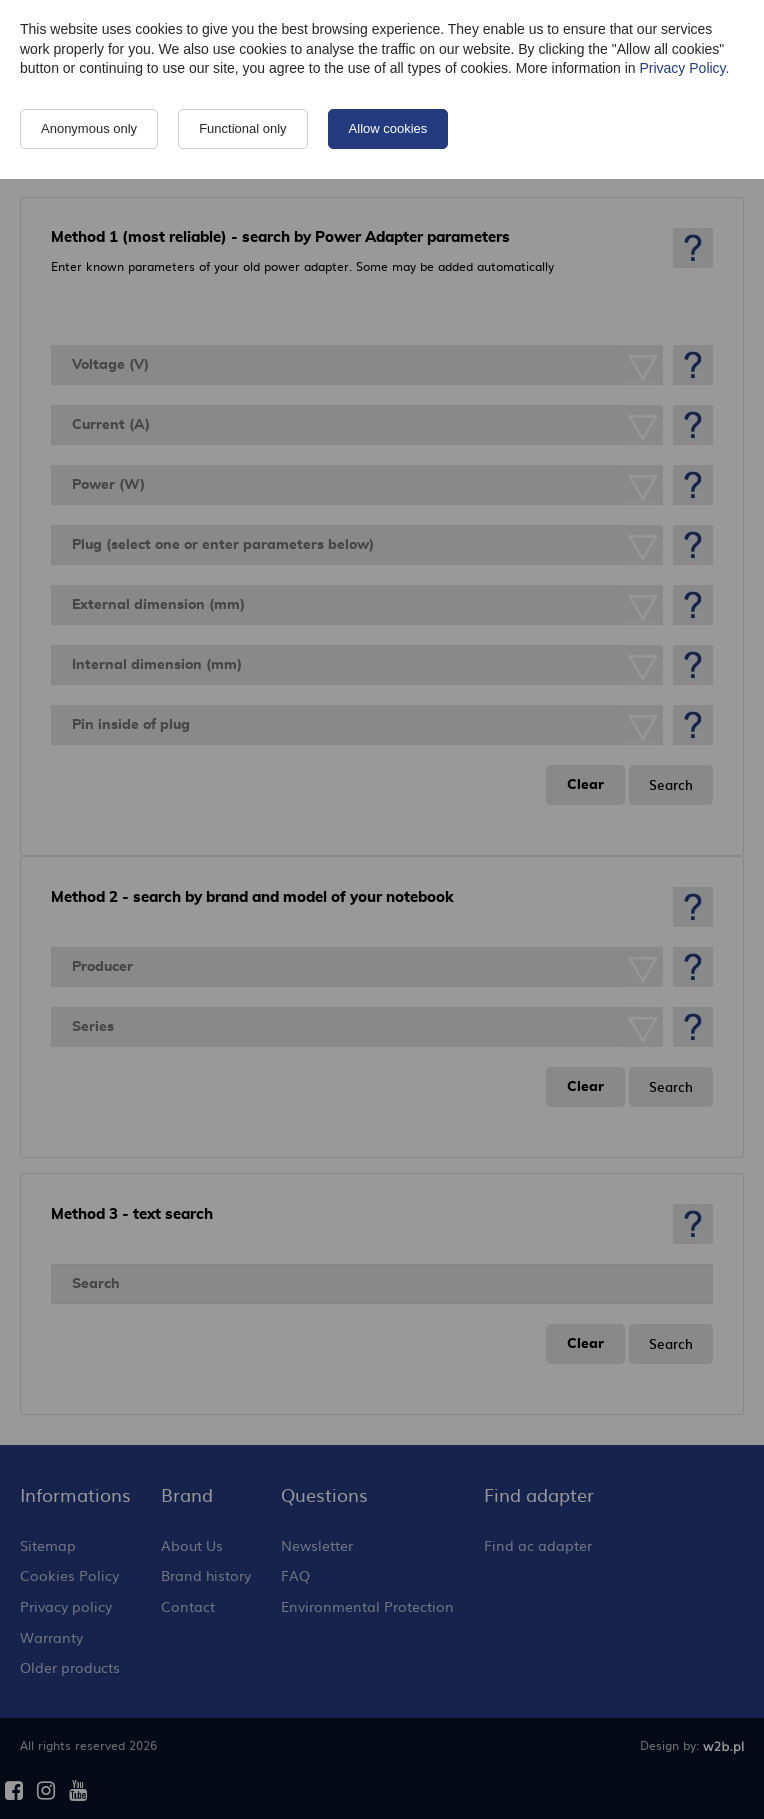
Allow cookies (388, 128)
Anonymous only (89, 128)
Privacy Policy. (684, 68)
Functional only (242, 128)
